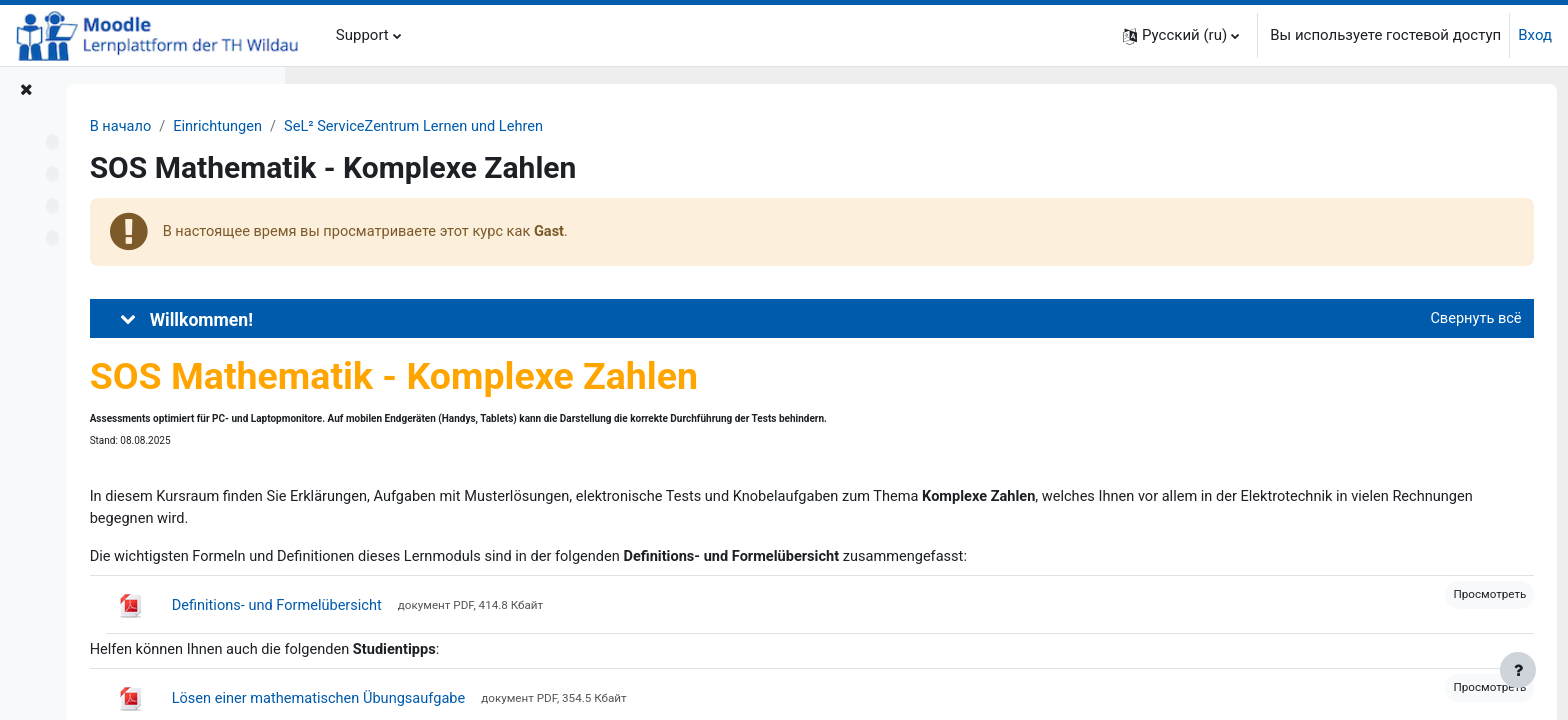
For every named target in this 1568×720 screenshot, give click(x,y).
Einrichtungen (455, 127)
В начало (355, 127)
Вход (1535, 35)
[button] (1181, 35)
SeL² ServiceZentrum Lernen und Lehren (656, 127)
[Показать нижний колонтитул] (1518, 670)
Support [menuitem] (362, 35)
